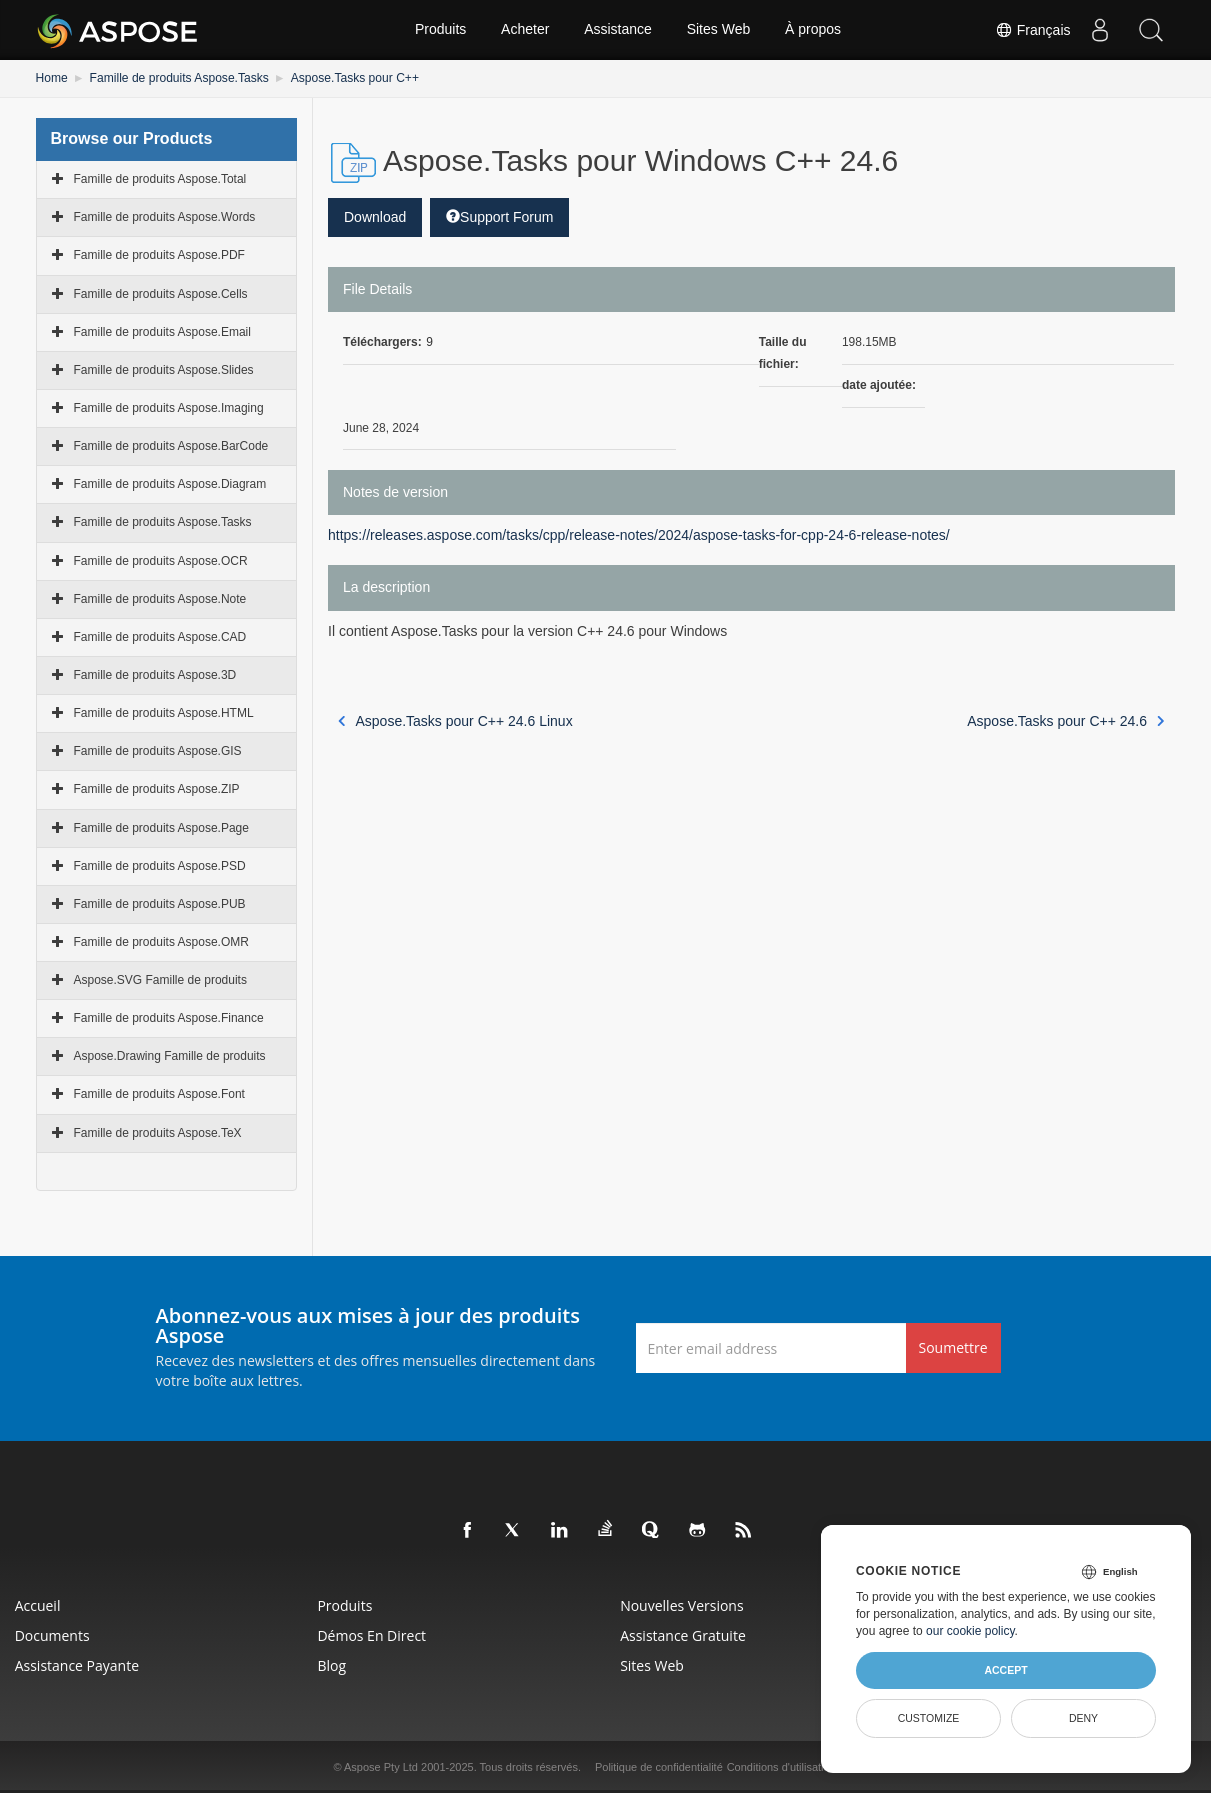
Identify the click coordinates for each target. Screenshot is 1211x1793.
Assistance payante (77, 1665)
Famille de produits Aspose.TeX (158, 1133)
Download (375, 217)
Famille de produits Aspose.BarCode (171, 446)
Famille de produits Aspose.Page (161, 827)
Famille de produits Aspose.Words (165, 217)
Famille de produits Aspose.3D (155, 675)
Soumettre (953, 1347)
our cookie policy (970, 1631)
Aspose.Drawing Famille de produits (170, 1056)
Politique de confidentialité (659, 1767)
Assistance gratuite (684, 1635)
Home (52, 78)
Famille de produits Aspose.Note (160, 599)
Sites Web (719, 30)
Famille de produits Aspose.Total (160, 179)
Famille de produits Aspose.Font (159, 1094)
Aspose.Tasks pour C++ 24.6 (1065, 721)
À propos (813, 30)
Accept (1005, 1670)
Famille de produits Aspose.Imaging (169, 408)
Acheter (525, 30)
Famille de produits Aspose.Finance (169, 1018)
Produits (440, 30)
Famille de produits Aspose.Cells (161, 293)
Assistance (618, 30)
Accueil (38, 1605)
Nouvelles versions (682, 1605)
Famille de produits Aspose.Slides (164, 370)
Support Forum (499, 217)
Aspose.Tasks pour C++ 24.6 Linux (455, 721)
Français (1033, 30)
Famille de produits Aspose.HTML (164, 713)
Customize (929, 1718)
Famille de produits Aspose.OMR (161, 942)
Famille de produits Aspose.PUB (160, 904)
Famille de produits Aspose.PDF (159, 255)
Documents (52, 1635)
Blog (332, 1665)
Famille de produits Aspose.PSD (160, 866)
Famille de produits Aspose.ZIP (157, 789)
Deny (1083, 1718)
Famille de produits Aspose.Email (162, 332)
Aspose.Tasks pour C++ (352, 78)
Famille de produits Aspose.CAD (160, 637)
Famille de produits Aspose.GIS (158, 751)
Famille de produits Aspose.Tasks (178, 78)
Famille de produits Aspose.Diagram (170, 484)
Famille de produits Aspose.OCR (161, 560)
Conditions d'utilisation (781, 1767)
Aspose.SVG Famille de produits (160, 980)
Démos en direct (372, 1635)
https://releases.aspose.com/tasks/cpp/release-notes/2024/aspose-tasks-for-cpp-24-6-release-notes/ (639, 535)
